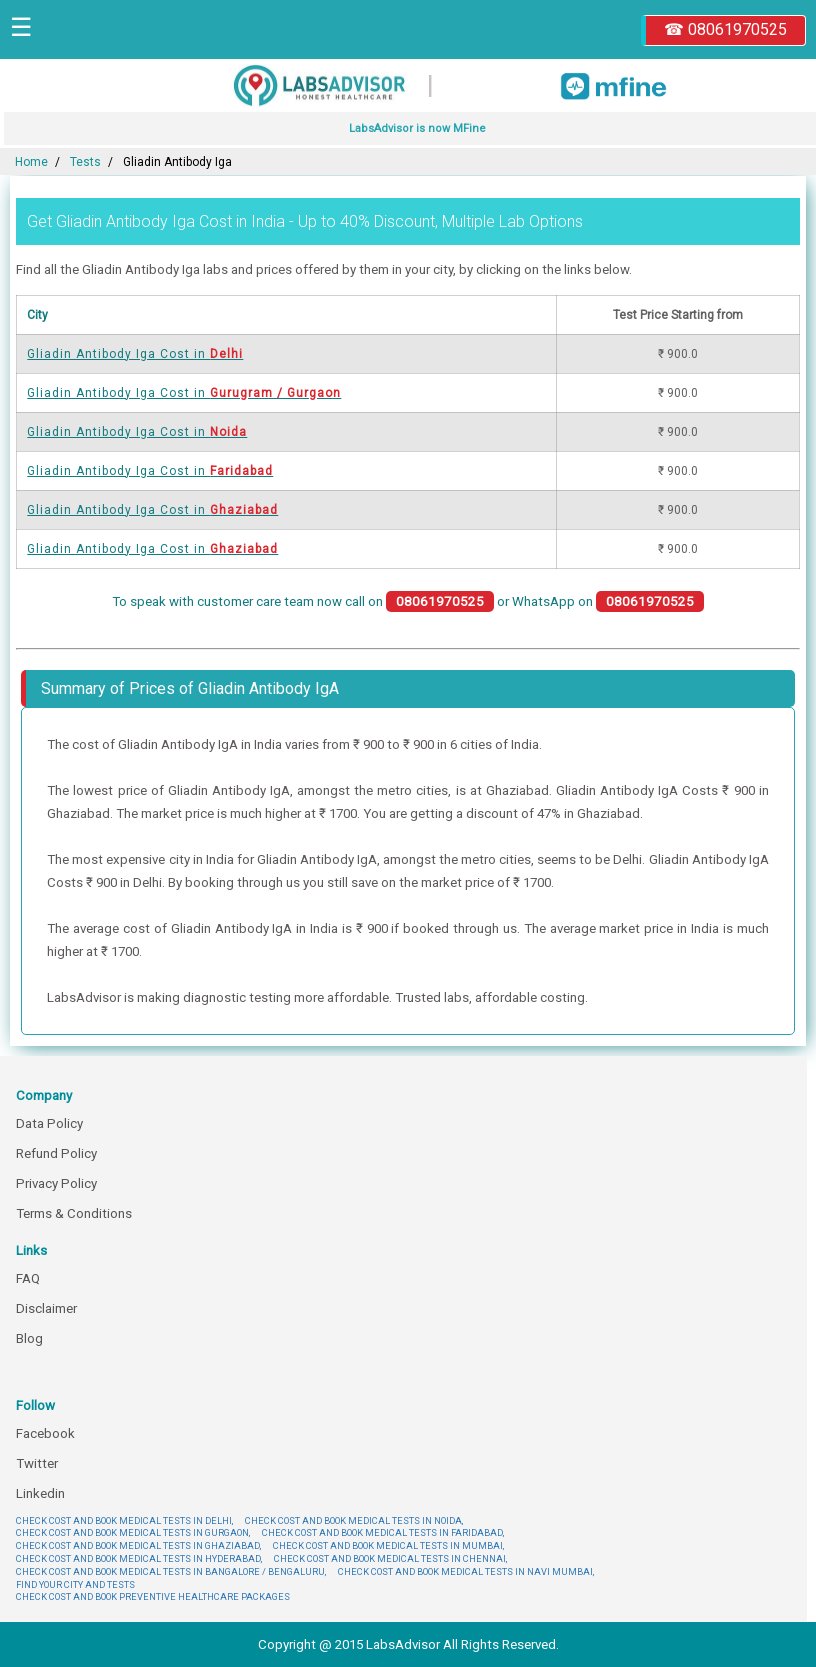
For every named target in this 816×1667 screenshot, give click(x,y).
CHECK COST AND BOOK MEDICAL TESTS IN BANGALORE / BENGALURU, (171, 1571)
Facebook (45, 1433)
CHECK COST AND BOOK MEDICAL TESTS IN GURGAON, (133, 1532)
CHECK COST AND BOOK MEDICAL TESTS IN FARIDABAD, (383, 1532)
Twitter (37, 1463)
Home (31, 162)
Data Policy (49, 1123)
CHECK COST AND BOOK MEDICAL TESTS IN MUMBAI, (388, 1545)
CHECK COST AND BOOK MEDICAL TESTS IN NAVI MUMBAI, (466, 1571)
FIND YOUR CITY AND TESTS (75, 1584)
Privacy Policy (56, 1183)
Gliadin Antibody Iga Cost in (135, 354)
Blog (29, 1338)
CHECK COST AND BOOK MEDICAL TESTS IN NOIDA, (354, 1520)
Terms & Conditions (74, 1213)
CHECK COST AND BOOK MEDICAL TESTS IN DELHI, (124, 1520)
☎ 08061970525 (725, 29)
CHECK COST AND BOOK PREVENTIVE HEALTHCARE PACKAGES (153, 1596)
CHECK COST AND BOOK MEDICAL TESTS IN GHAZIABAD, (138, 1545)
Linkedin (40, 1493)
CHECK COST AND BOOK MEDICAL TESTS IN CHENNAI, (390, 1558)
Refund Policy (56, 1153)
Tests (85, 162)
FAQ (28, 1278)
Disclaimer (46, 1308)
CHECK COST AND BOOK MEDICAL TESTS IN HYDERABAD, (139, 1558)
